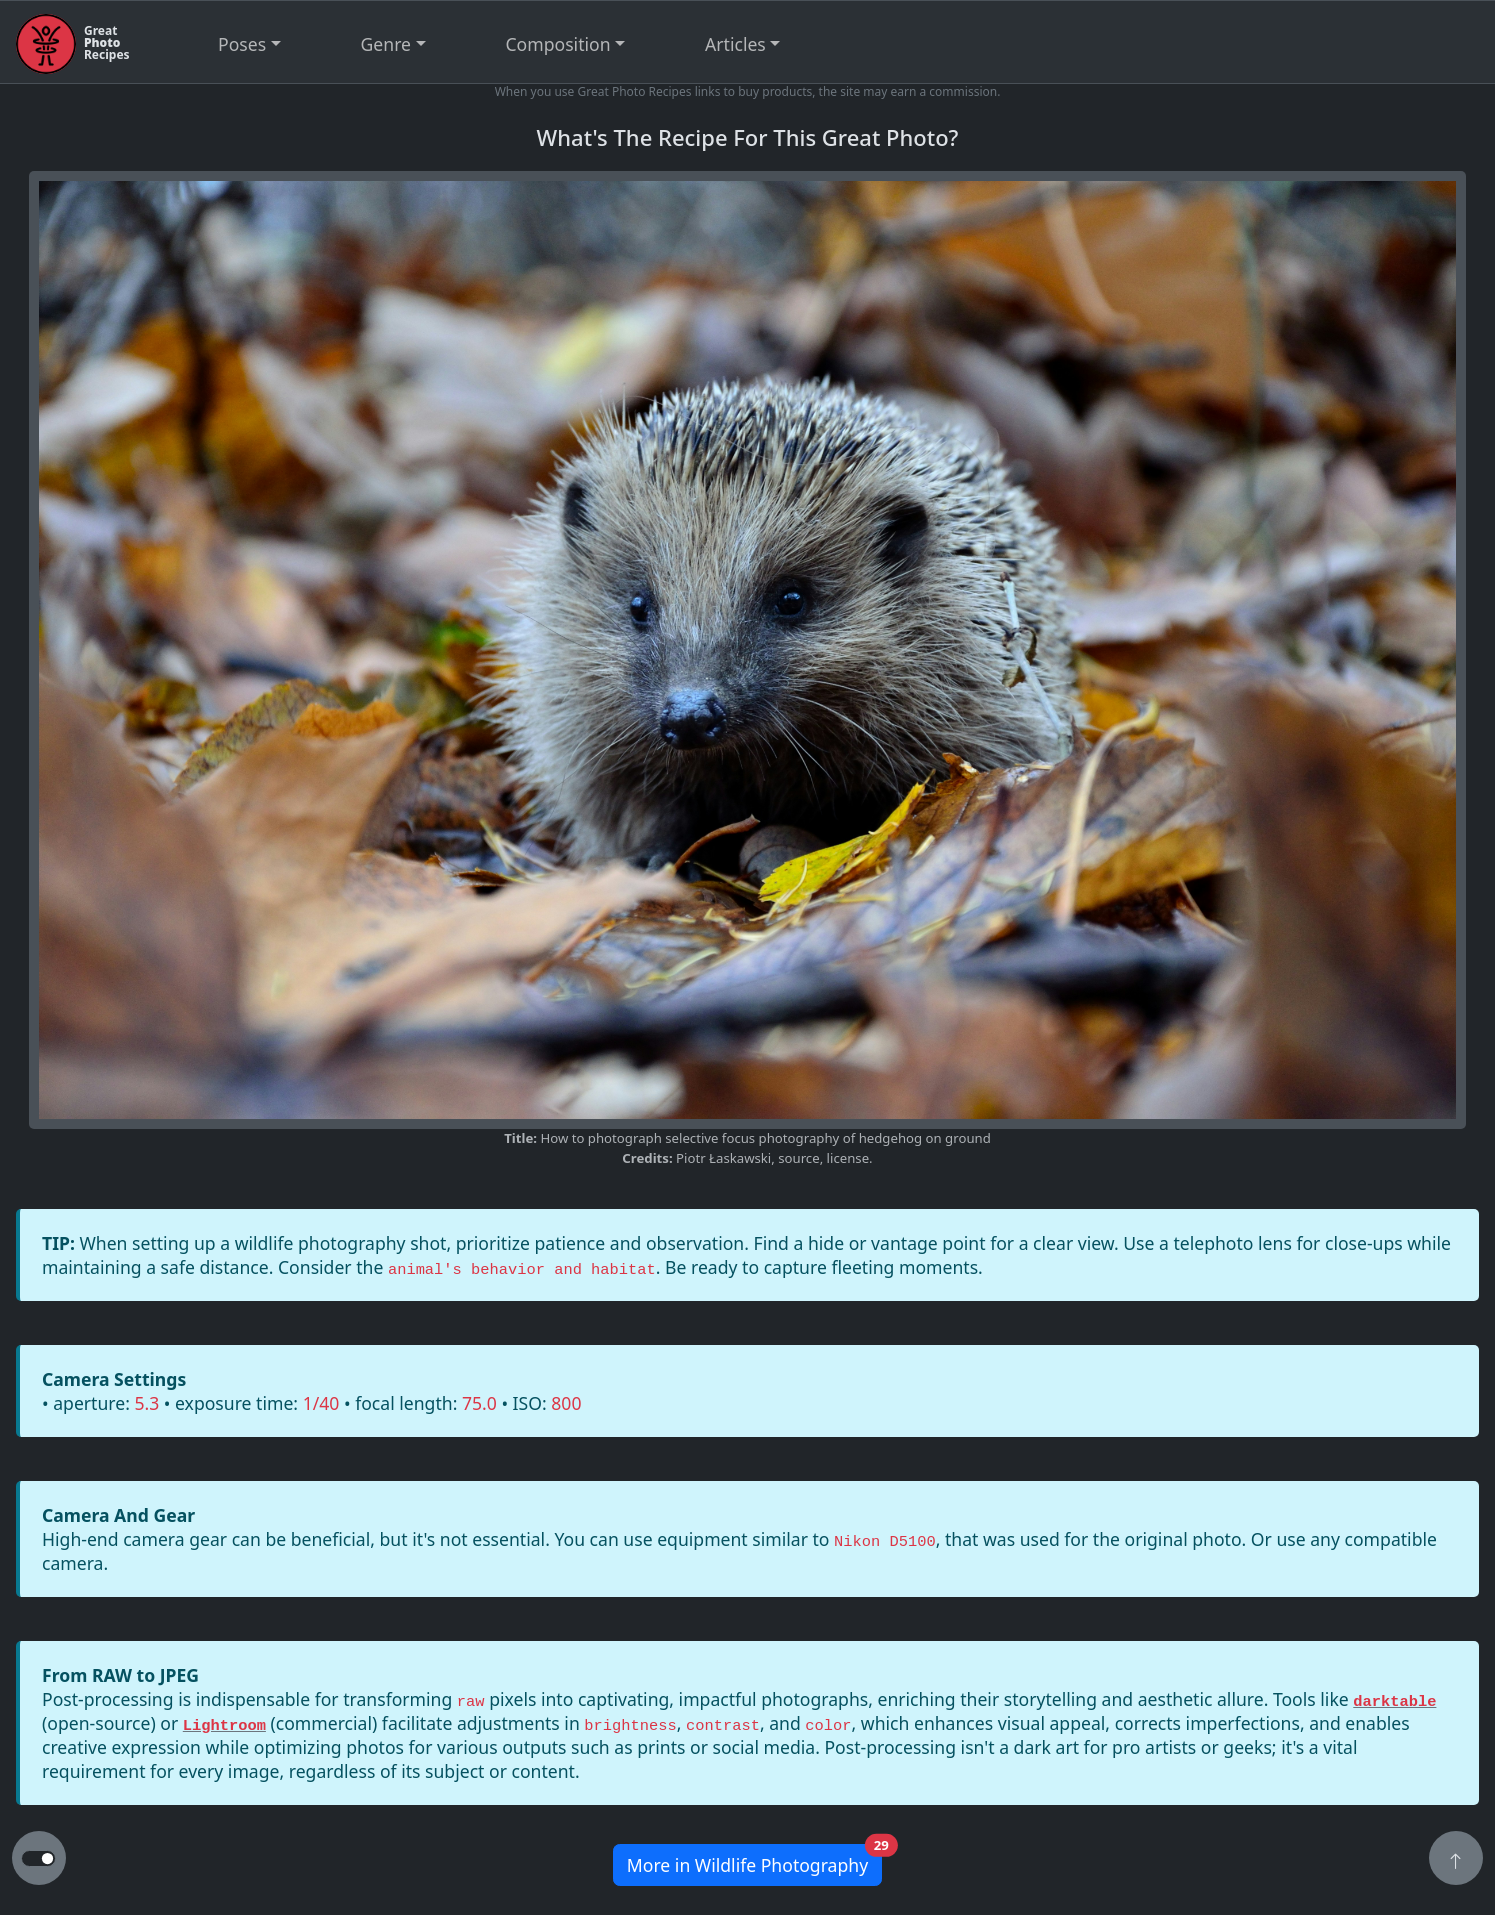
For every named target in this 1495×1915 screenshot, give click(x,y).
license (848, 1158)
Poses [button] (242, 44)
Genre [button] (386, 44)
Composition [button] (558, 44)
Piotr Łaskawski (723, 1158)
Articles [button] (735, 44)
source (798, 1158)
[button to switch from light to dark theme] (38, 1859)
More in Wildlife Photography (755, 1860)
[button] (1456, 1860)
